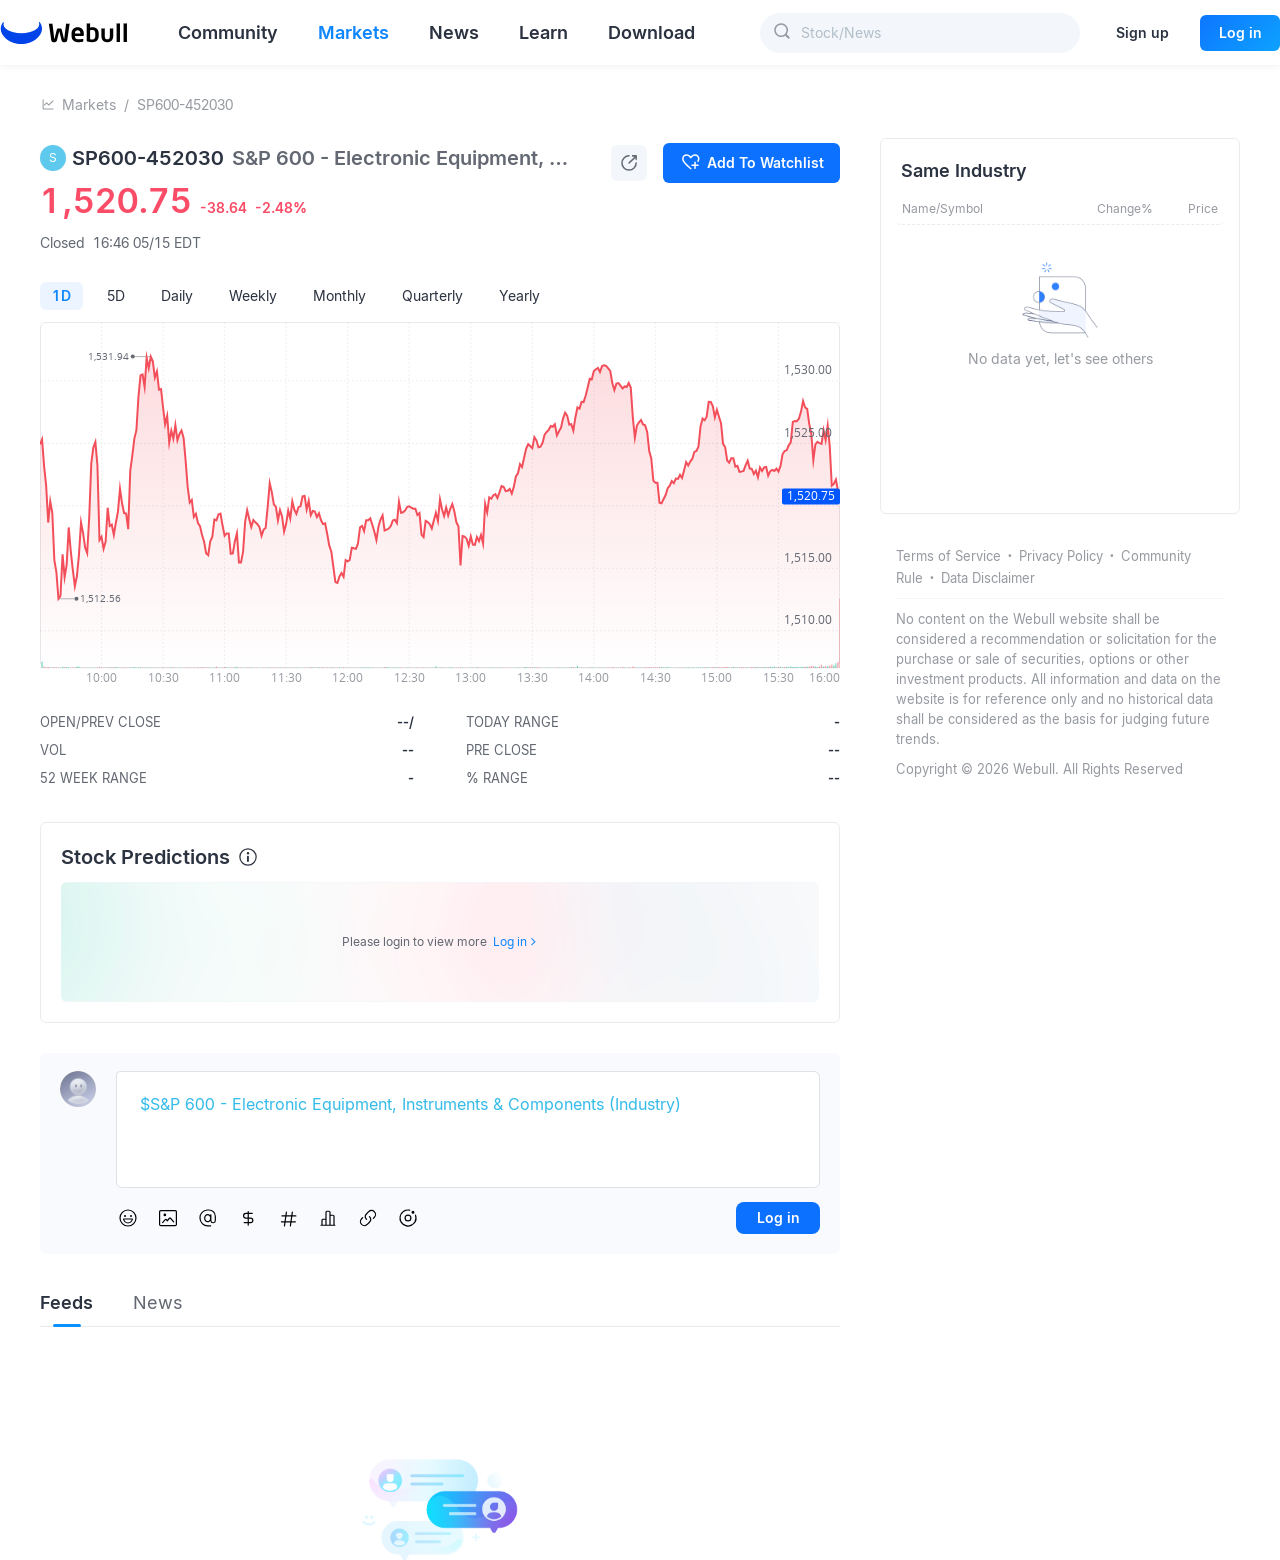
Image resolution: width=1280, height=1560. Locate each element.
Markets (89, 104)
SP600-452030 (185, 104)
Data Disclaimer (988, 578)
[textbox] (468, 1105)
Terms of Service (948, 556)
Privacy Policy (1061, 556)
